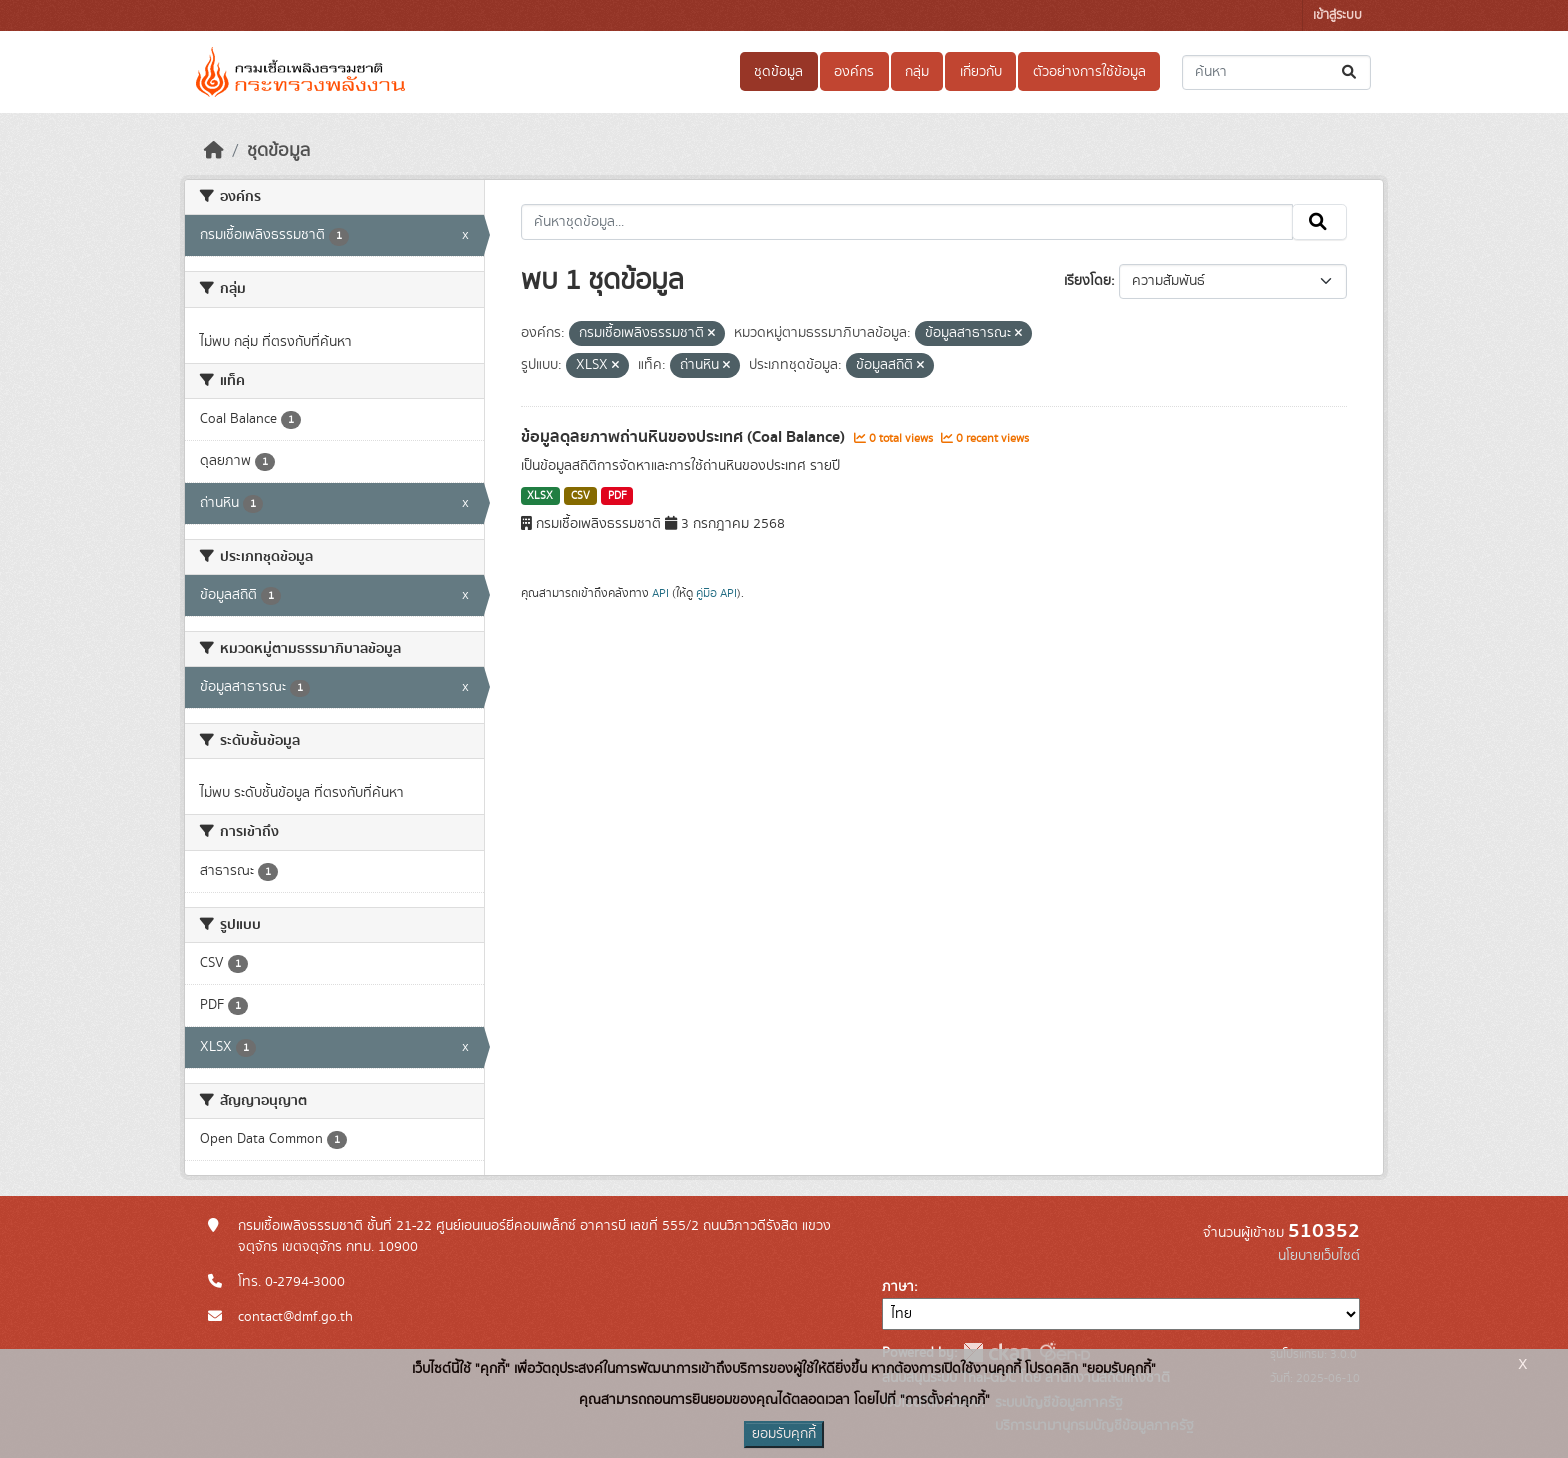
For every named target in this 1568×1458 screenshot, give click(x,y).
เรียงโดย (1087, 281)
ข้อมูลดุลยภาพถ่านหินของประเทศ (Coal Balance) (685, 437)
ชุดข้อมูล (778, 72)
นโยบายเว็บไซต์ (1319, 1256)
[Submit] (1350, 72)
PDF (617, 496)
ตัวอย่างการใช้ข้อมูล (1089, 72)
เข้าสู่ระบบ (1337, 15)
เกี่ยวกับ (981, 72)
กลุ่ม (917, 72)
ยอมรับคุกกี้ (784, 1434)
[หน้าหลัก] (214, 151)
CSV (580, 496)
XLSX (540, 496)
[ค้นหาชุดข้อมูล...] (1276, 72)
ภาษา (898, 1287)
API (660, 593)
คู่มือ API (716, 593)
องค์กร (854, 72)
